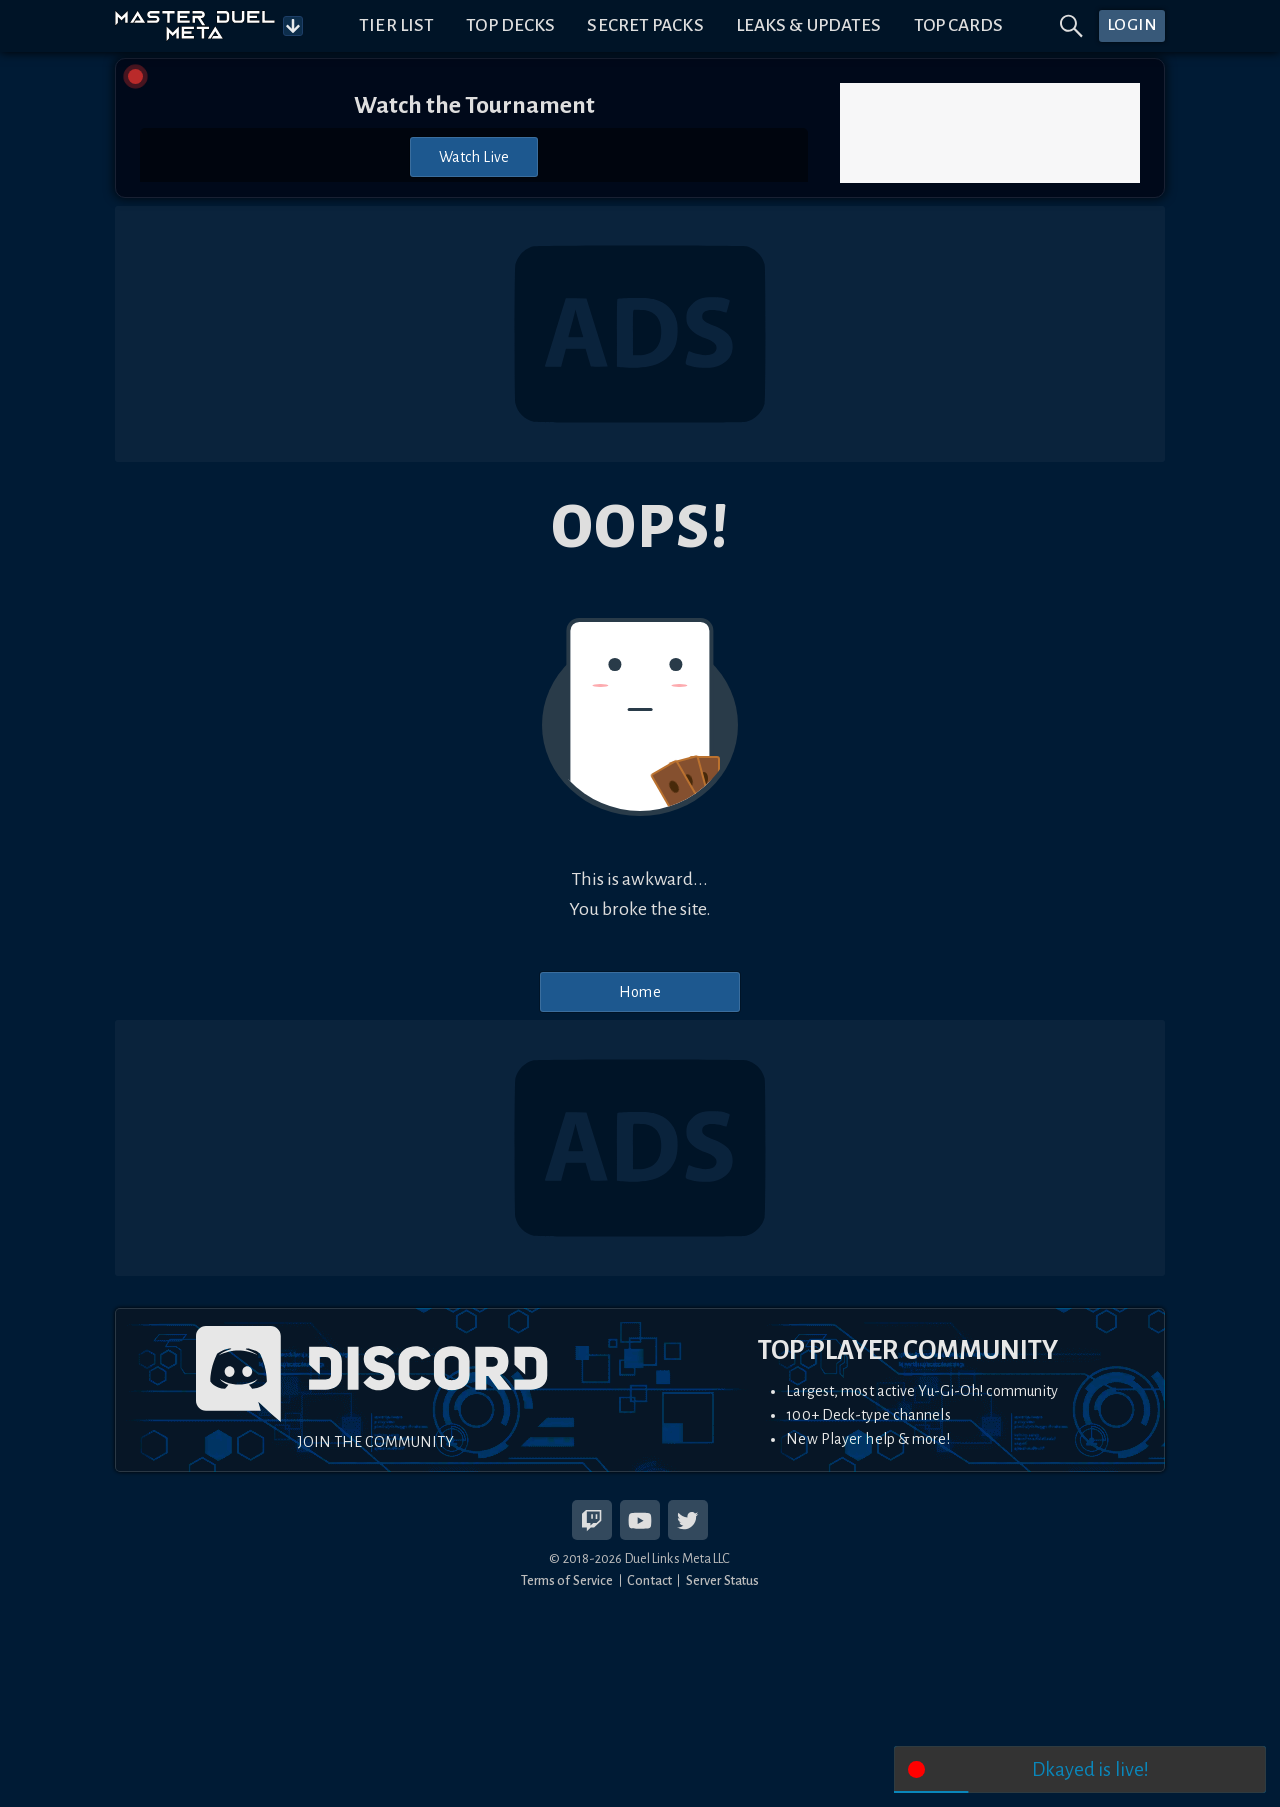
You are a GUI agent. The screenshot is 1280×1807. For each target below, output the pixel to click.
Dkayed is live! (1091, 1769)
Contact (649, 1580)
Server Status (722, 1580)
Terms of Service (567, 1580)
